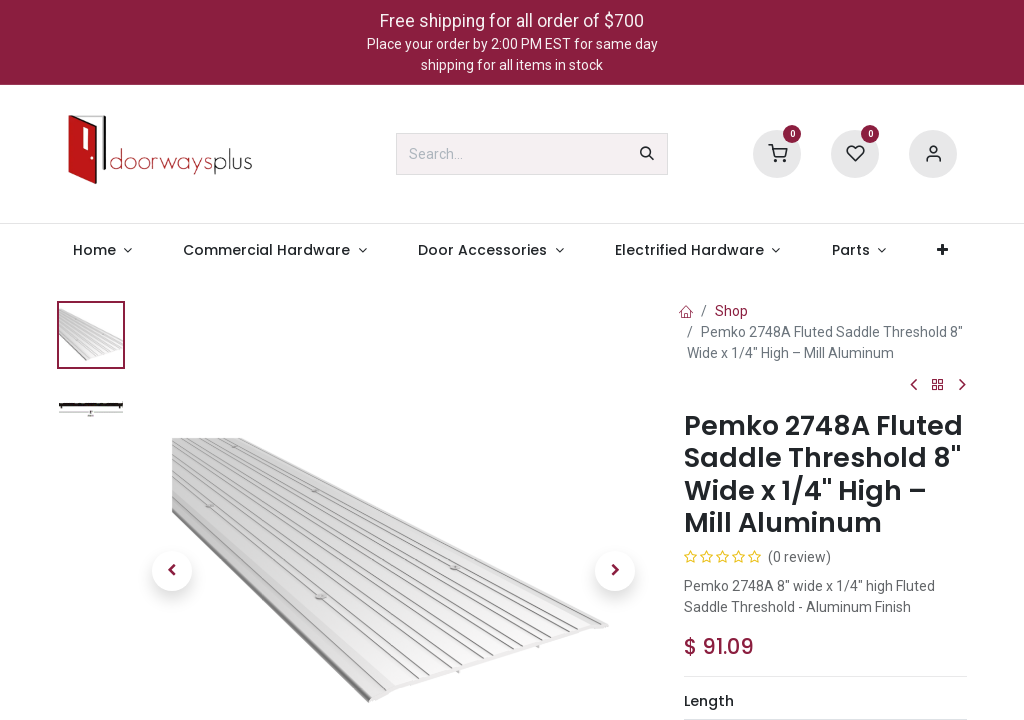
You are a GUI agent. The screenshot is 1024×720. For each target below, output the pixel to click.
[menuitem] (102, 250)
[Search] (647, 154)
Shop (731, 311)
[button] (172, 571)
